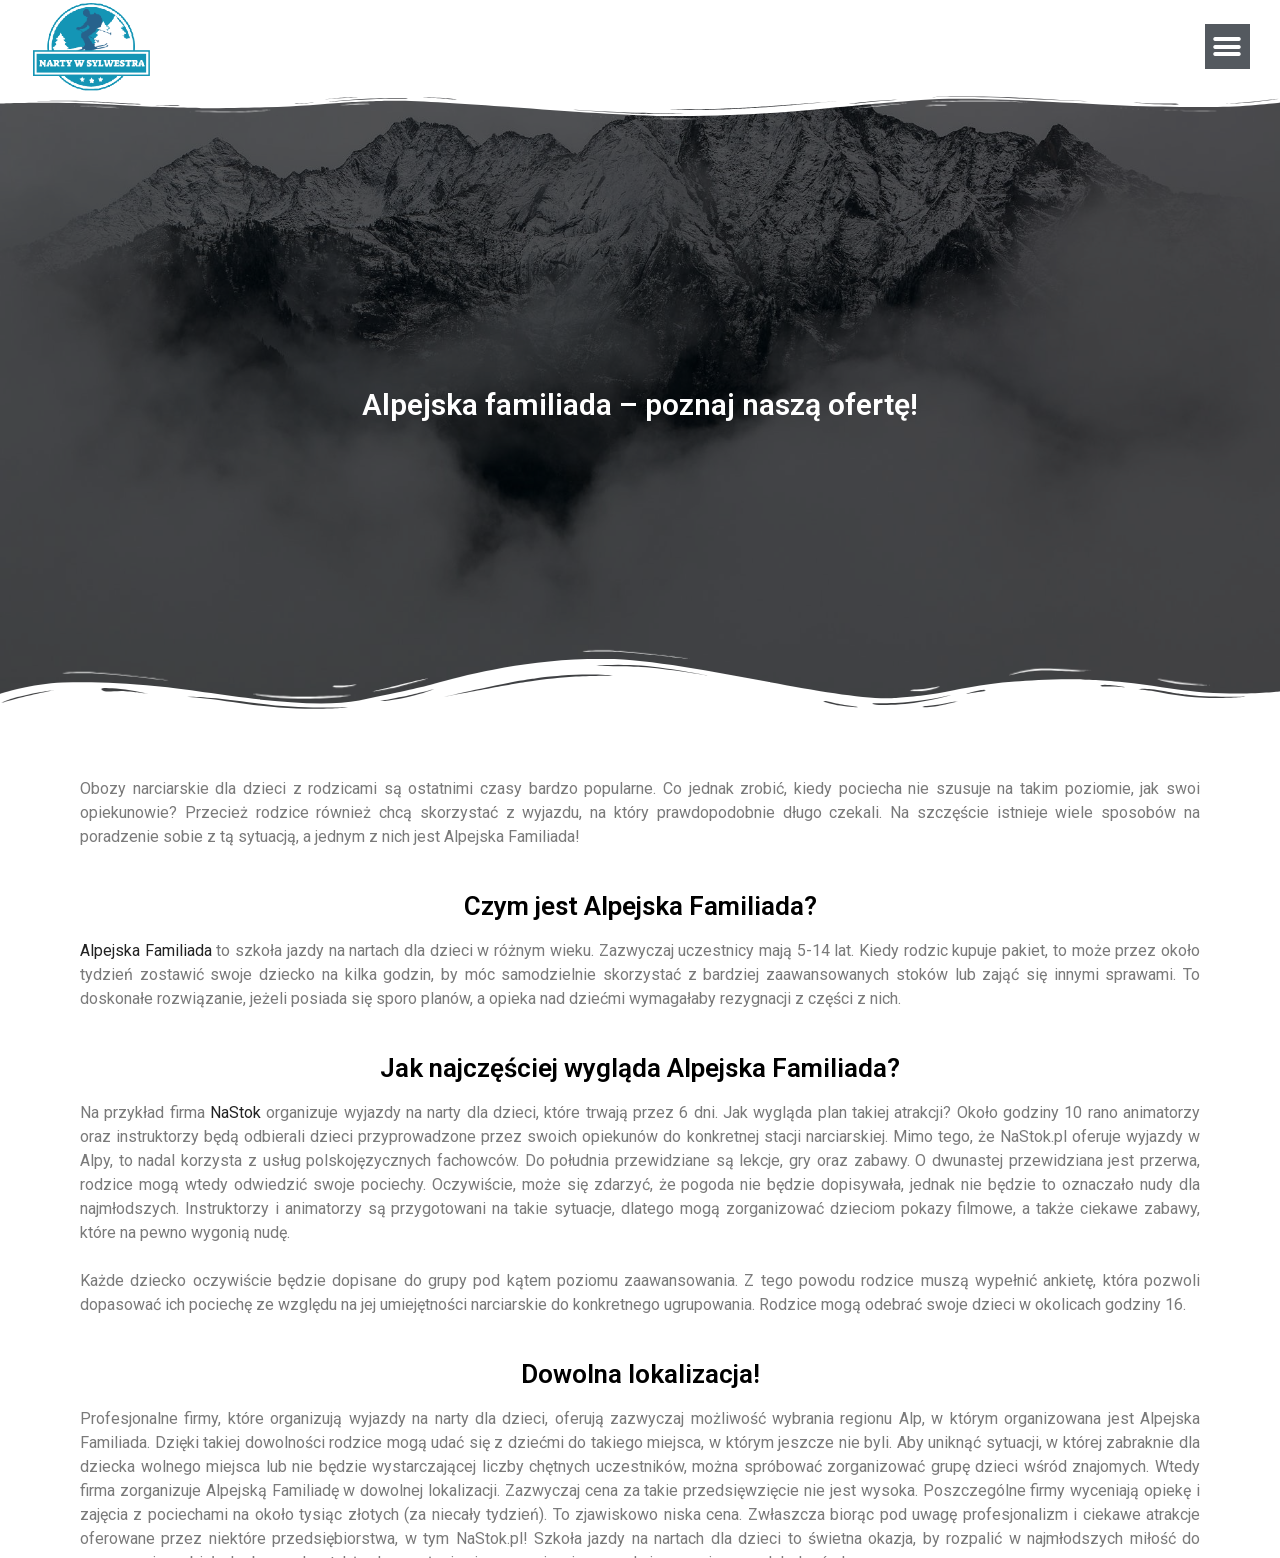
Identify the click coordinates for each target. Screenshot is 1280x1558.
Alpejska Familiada (146, 950)
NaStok (235, 1112)
